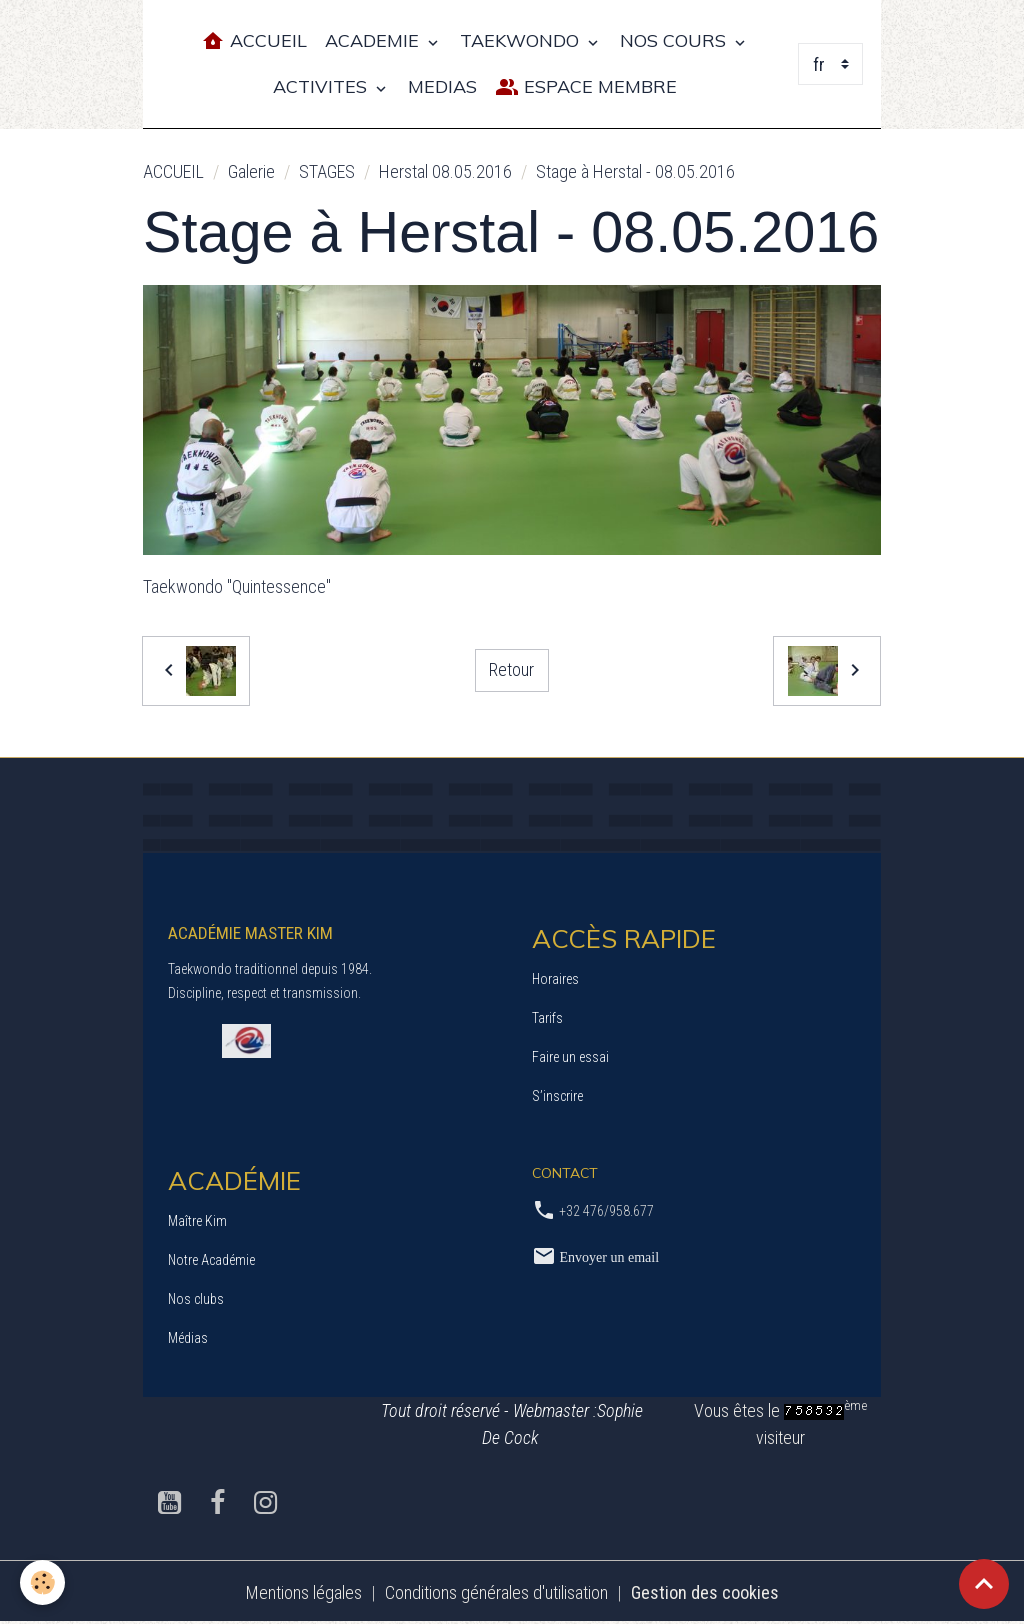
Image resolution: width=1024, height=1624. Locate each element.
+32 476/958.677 (606, 1211)
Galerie (251, 171)
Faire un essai (570, 1057)
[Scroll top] (984, 1584)
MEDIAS (442, 86)
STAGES (327, 171)
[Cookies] (42, 1582)
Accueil (254, 41)
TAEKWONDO (522, 40)
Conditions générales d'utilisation (496, 1592)
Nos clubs (196, 1299)
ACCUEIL (173, 171)
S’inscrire (557, 1096)
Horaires (555, 979)
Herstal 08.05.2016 (445, 171)
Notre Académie (211, 1260)
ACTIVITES (322, 86)
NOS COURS (675, 40)
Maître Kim (197, 1221)
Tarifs (547, 1018)
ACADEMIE (374, 40)
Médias (188, 1338)
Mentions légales (304, 1592)
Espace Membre (586, 87)
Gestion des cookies (705, 1592)
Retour (511, 669)
